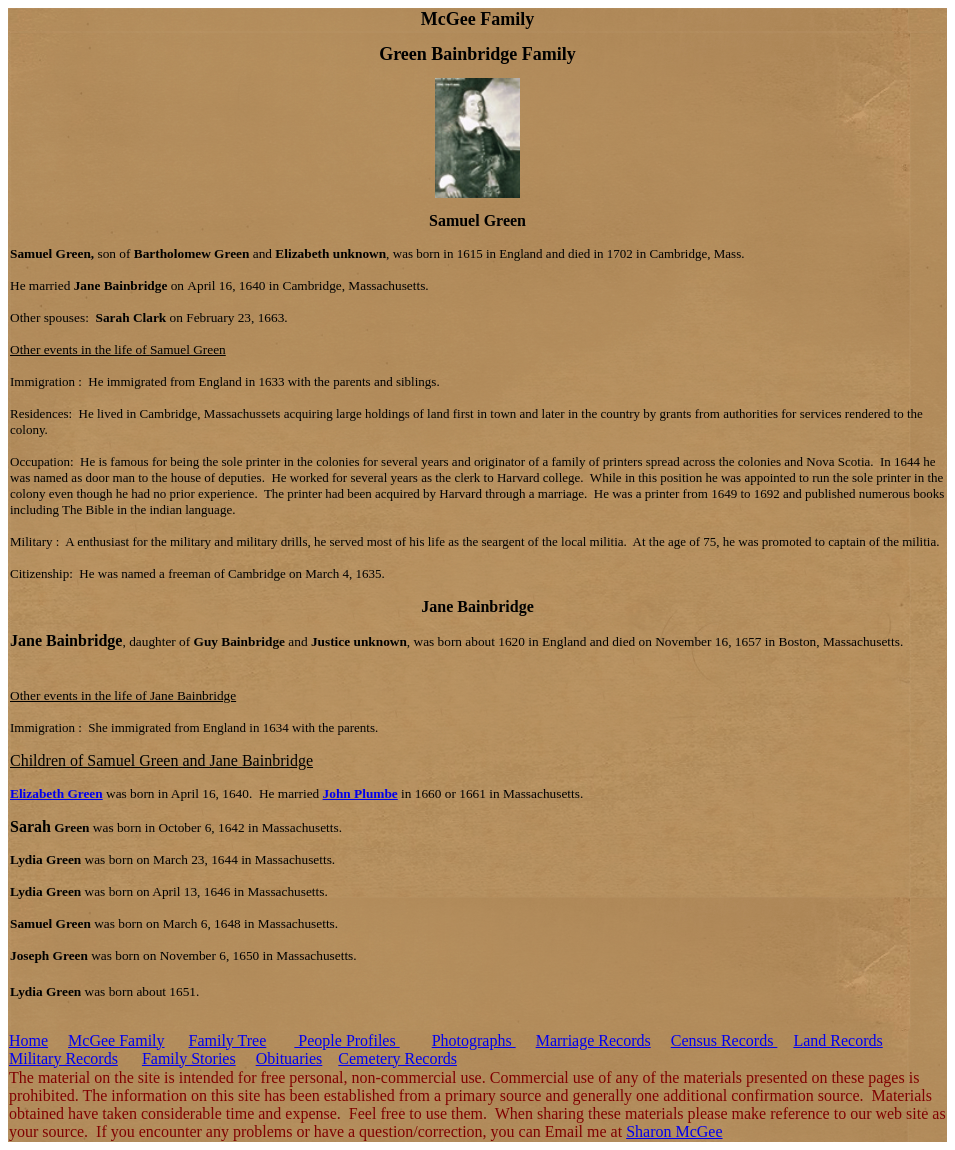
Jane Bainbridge (477, 606)
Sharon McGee (674, 1131)
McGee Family (116, 1040)
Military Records (63, 1058)
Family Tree (228, 1040)
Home (28, 1040)
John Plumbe (360, 793)
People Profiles (346, 1040)
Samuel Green (477, 220)
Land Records (837, 1040)
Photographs (474, 1040)
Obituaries (289, 1058)
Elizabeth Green (56, 793)
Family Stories (189, 1058)
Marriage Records (593, 1040)
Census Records (724, 1040)
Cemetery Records (397, 1058)
